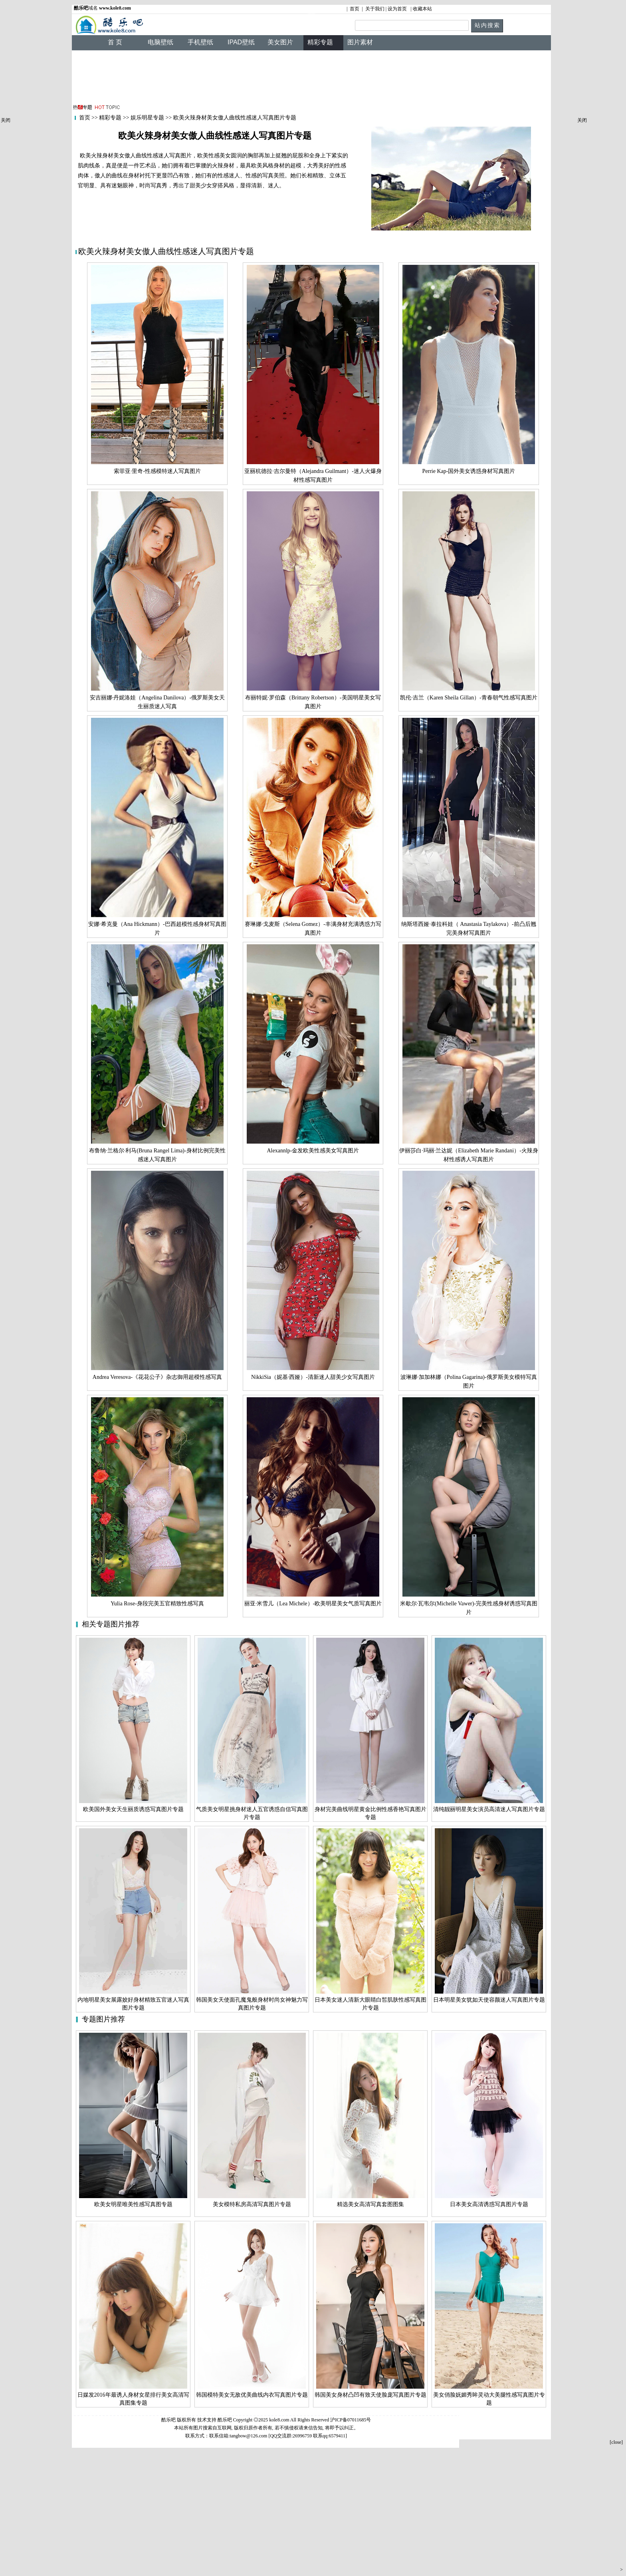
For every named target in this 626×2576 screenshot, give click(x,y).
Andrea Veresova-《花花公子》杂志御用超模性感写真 (157, 1377)
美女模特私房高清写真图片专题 (252, 2204)
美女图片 (280, 42)
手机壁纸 (200, 42)
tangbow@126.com (248, 2436)
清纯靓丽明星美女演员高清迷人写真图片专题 (489, 1809)
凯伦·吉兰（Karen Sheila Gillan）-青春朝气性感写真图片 (468, 698)
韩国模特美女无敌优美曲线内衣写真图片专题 (252, 2395)
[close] (616, 2442)
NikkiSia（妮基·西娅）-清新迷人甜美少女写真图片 (313, 1377)
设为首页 (397, 9)
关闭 (5, 120)
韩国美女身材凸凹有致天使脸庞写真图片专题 (370, 2395)
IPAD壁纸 (241, 42)
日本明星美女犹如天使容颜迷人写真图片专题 (489, 2000)
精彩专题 (110, 118)
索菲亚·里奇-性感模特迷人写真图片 (157, 471)
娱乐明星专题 (146, 118)
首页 (354, 9)
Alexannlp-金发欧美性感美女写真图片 (313, 1151)
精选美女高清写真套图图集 (370, 2204)
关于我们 (374, 9)
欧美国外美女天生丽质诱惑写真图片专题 (133, 1809)
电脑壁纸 (160, 42)
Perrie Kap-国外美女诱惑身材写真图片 (468, 471)
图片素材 (360, 42)
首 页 (115, 42)
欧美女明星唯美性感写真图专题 (133, 2204)
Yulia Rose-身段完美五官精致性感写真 (157, 1604)
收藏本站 (422, 9)
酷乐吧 (225, 2420)
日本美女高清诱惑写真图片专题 (489, 2204)
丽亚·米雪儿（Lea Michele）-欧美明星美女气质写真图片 (313, 1604)
